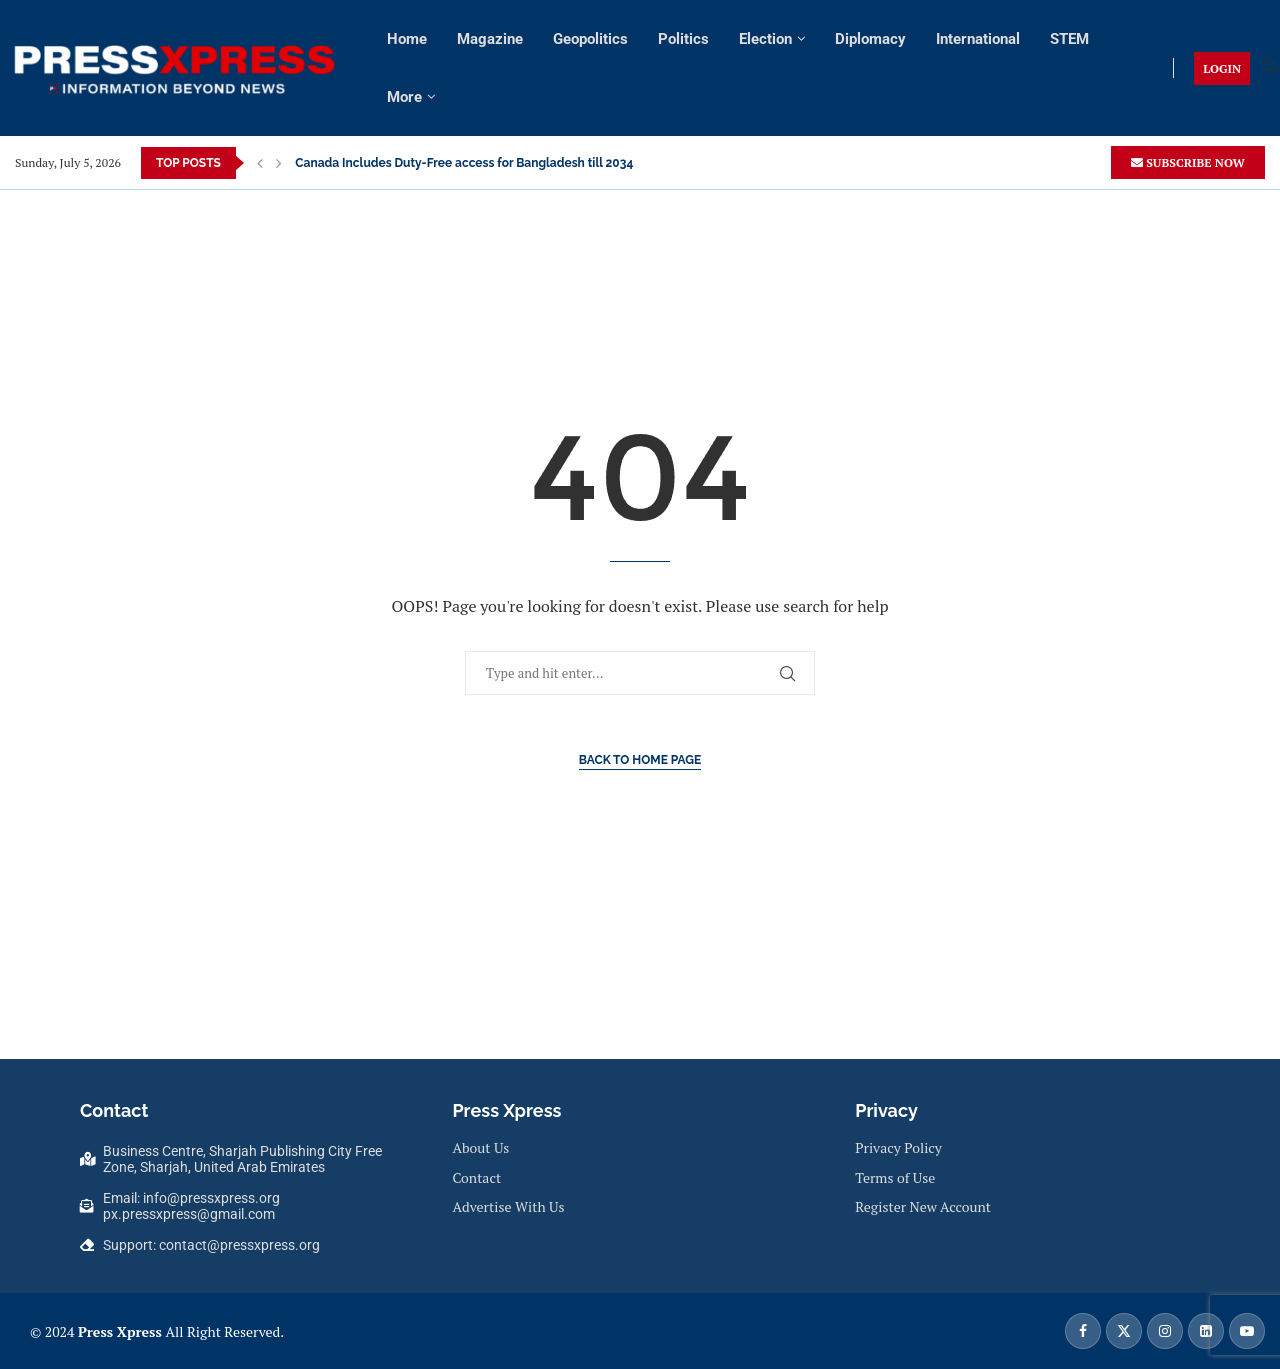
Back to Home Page (640, 760)
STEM (1069, 39)
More (404, 97)
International (978, 39)
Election (765, 39)
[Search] (1270, 68)
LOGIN (1222, 68)
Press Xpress (120, 1331)
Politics (683, 39)
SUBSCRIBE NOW (1188, 162)
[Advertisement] (640, 235)
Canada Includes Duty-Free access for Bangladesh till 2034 (464, 163)
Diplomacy (870, 39)
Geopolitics (590, 39)
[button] (260, 163)
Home (407, 39)
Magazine (490, 39)
